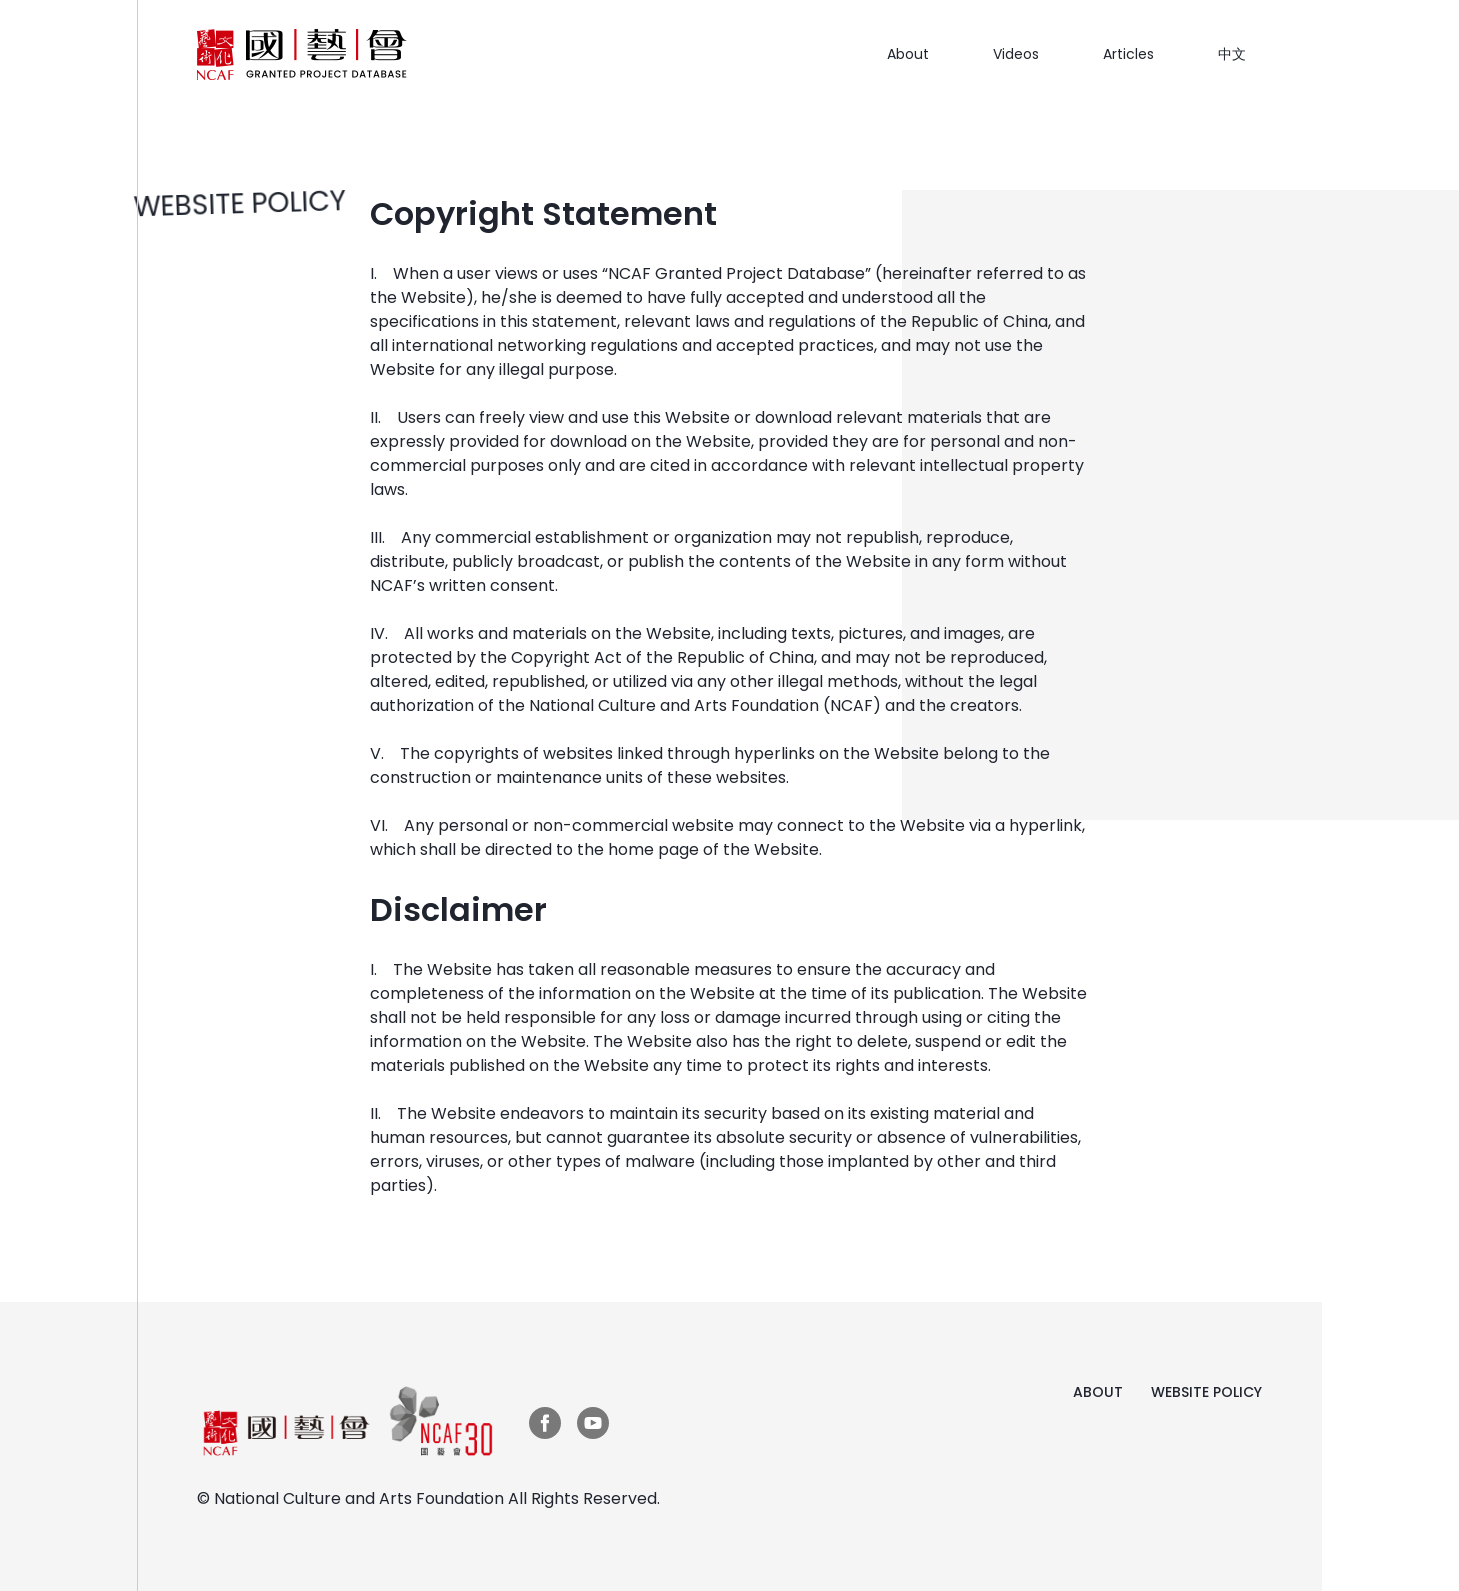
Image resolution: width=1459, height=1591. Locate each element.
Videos (1016, 54)
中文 (1232, 54)
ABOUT (1098, 1392)
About (908, 54)
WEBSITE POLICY (1206, 1392)
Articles (1128, 54)
